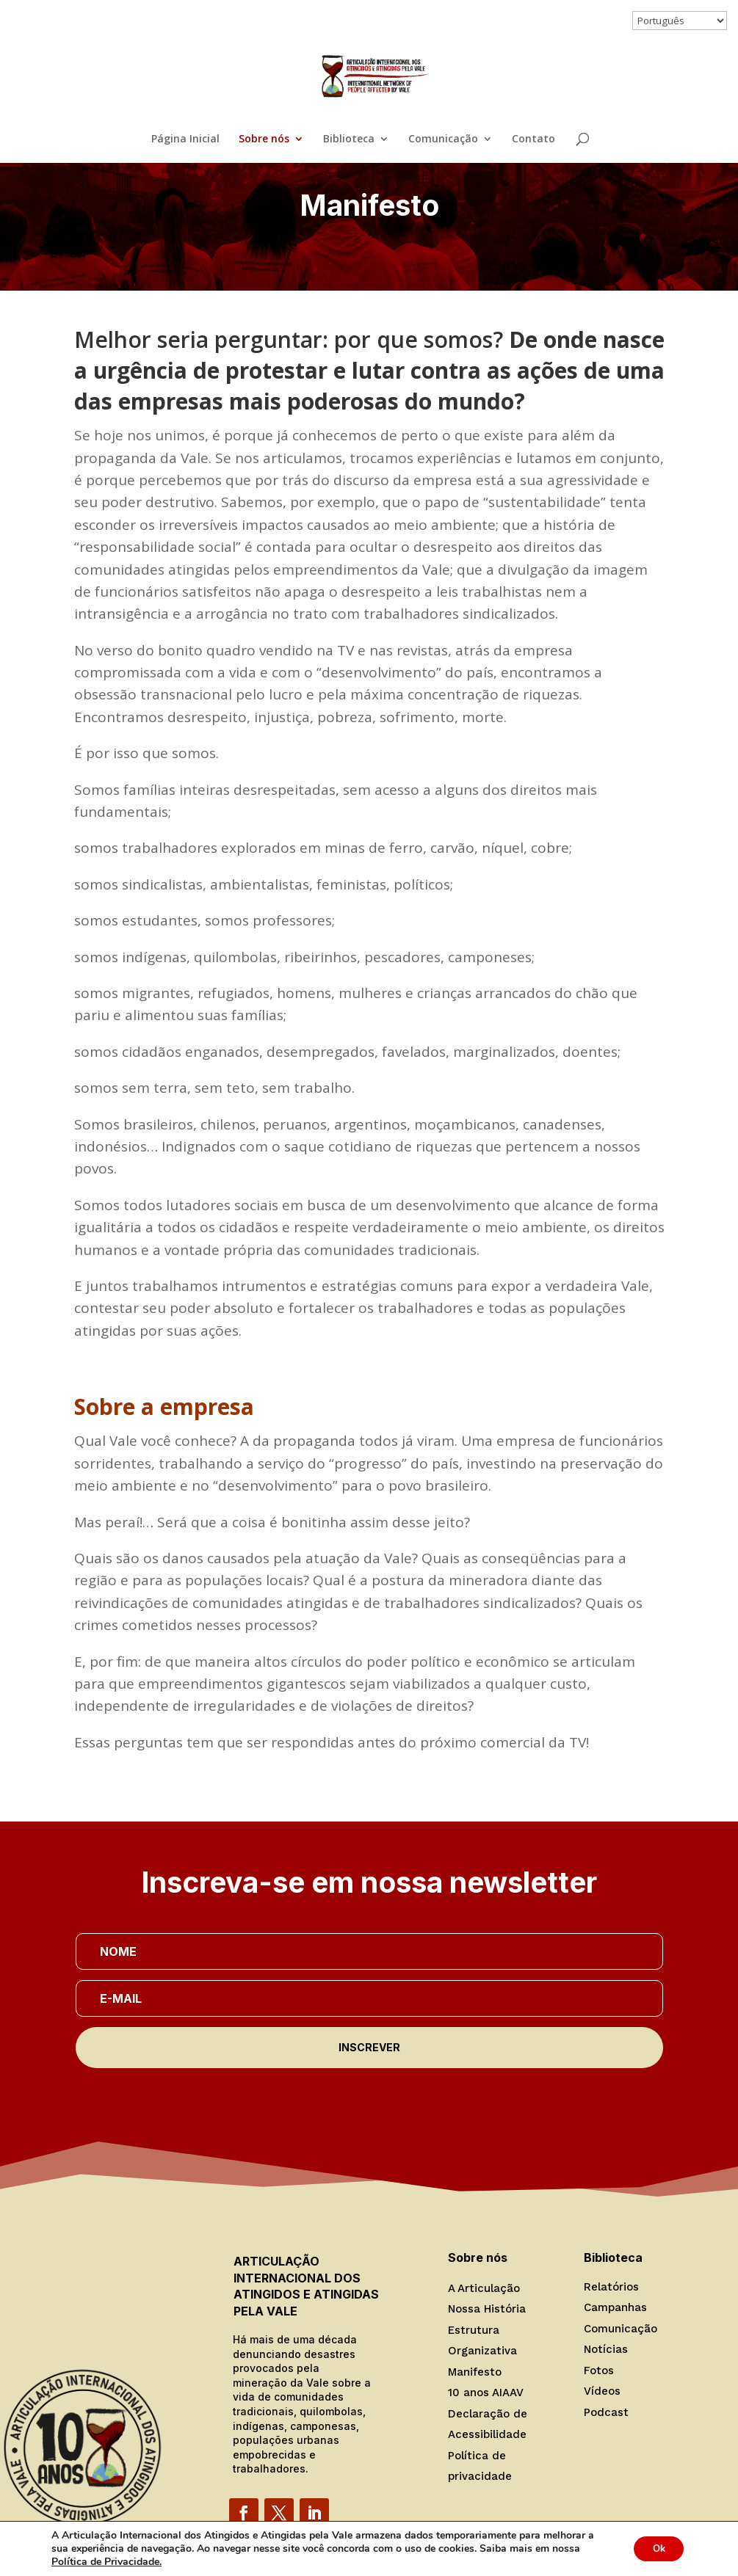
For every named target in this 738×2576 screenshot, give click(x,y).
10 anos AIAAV (486, 2392)
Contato (533, 139)
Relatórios (611, 2286)
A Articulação (484, 2288)
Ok (655, 2548)
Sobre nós (264, 139)
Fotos (599, 2370)
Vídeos (602, 2391)
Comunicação (443, 139)
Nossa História (487, 2308)
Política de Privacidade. (106, 2562)
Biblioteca (349, 139)
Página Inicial (185, 139)
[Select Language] (679, 20)
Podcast (606, 2412)
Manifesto (475, 2372)
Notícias (606, 2349)
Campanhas (615, 2307)
